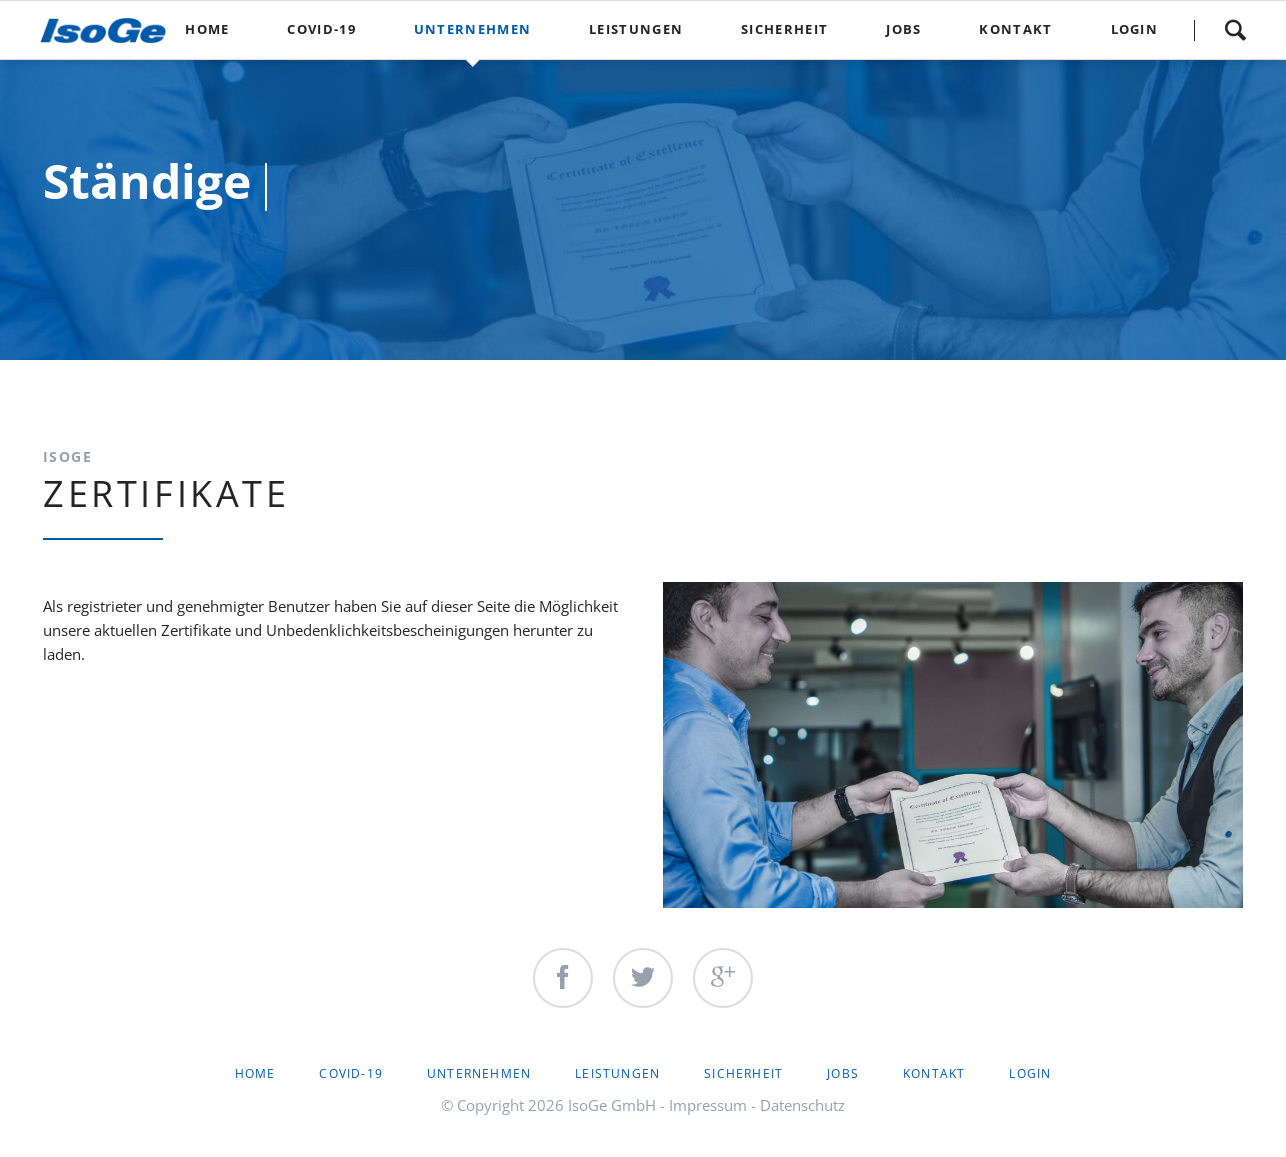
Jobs (843, 1073)
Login (1030, 1073)
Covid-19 (351, 1073)
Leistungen (617, 1073)
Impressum (708, 1105)
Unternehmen (479, 1073)
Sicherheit (743, 1073)
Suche (1235, 30)
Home (255, 1073)
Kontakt (934, 1073)
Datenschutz (802, 1105)
